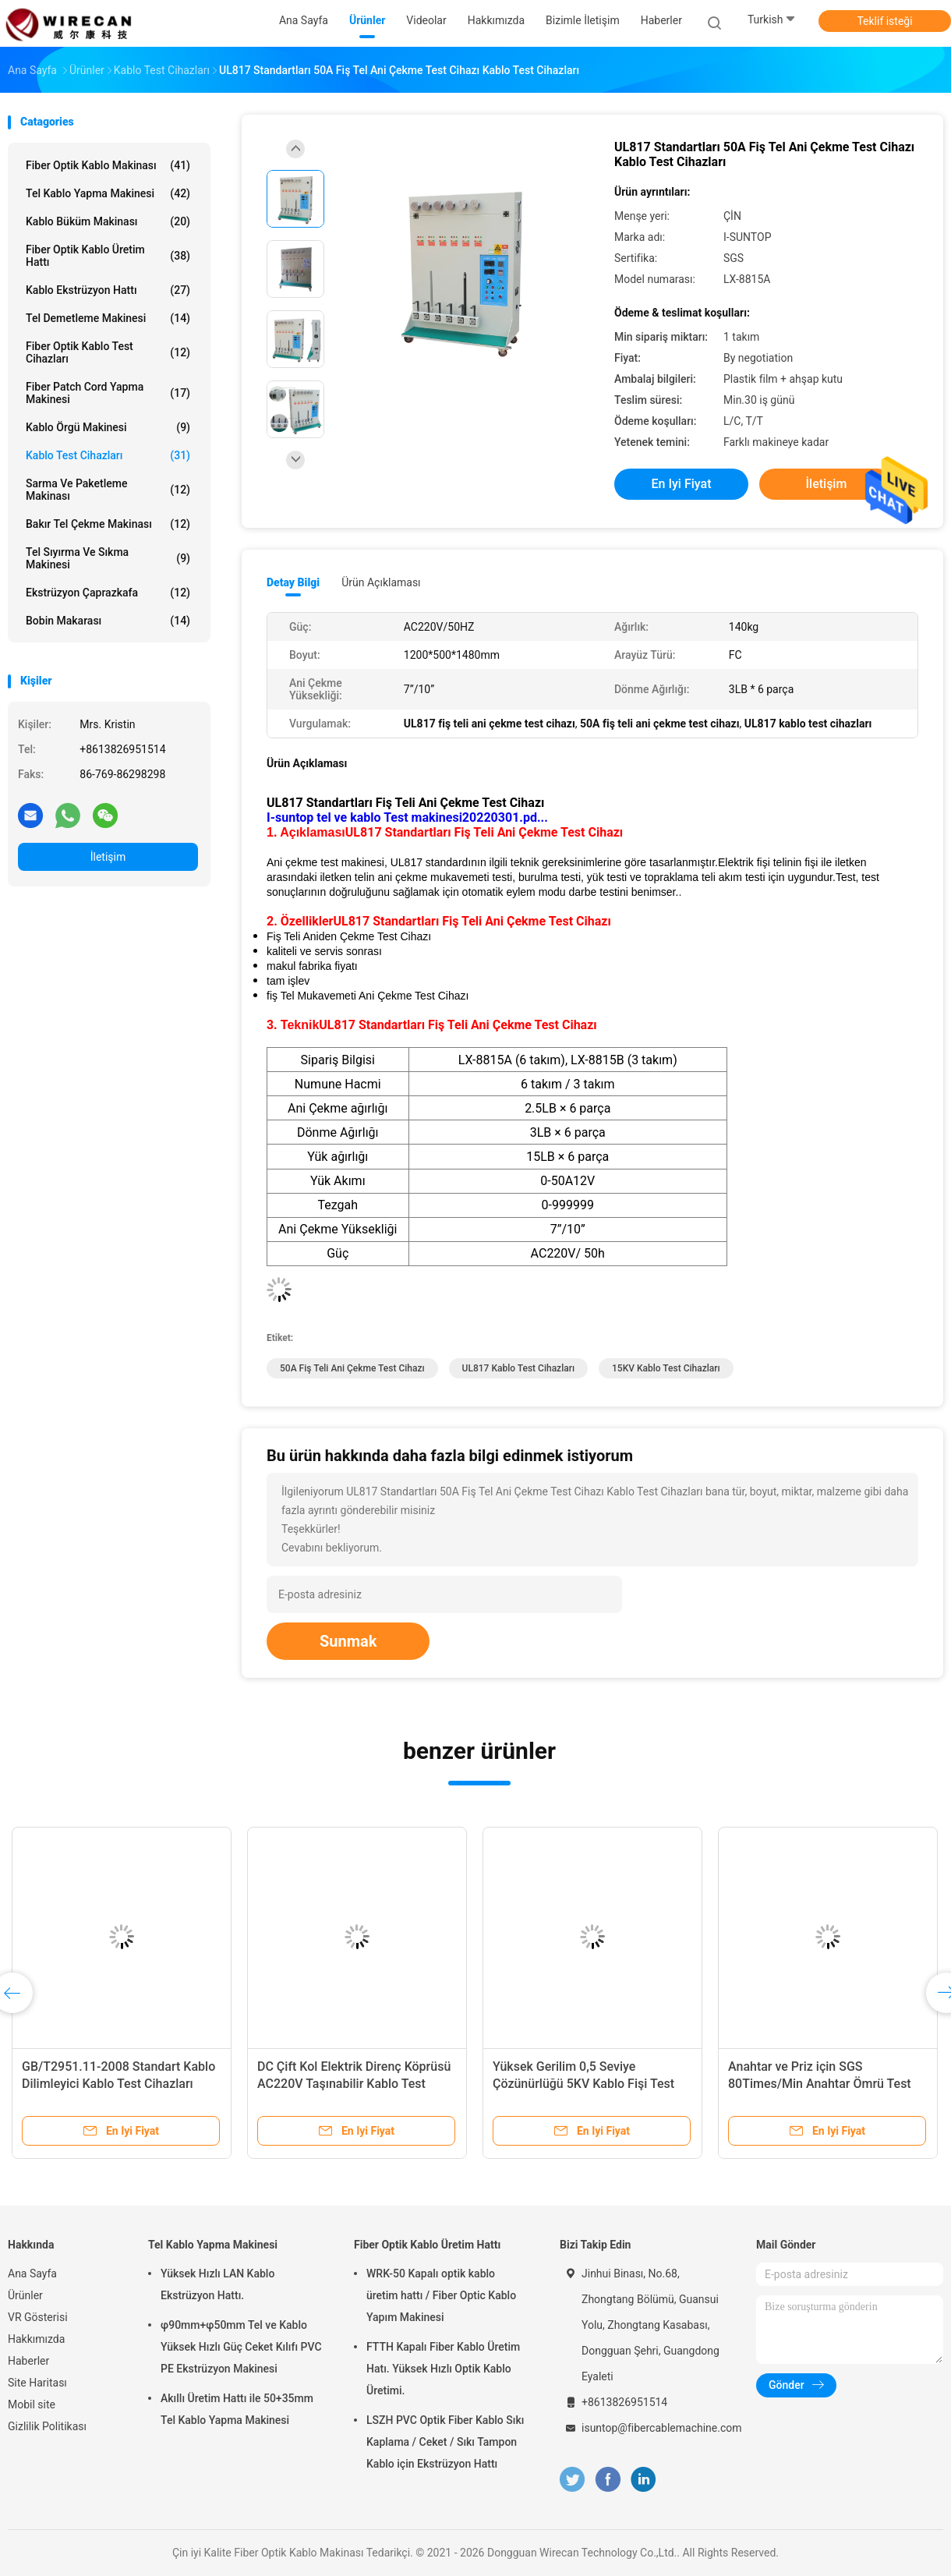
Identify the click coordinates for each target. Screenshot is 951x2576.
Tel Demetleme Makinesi (108, 318)
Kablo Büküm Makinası (108, 221)
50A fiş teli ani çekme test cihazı (352, 1368)
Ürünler (25, 2295)
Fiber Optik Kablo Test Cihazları (108, 352)
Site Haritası (37, 2382)
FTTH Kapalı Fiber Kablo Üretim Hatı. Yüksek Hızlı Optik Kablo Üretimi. (443, 2369)
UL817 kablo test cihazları (518, 1368)
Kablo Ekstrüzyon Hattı (108, 290)
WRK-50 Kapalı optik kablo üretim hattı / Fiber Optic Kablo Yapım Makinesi (441, 2295)
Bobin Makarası (108, 620)
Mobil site (31, 2404)
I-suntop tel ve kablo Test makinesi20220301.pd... (407, 817)
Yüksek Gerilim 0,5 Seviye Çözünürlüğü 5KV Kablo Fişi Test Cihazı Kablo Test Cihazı (583, 2083)
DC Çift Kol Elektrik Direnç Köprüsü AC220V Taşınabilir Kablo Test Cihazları (354, 2083)
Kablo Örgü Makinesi (108, 427)
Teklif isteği (884, 21)
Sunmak (348, 1641)
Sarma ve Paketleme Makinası (108, 489)
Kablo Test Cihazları (108, 455)
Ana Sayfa (32, 2273)
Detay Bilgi (293, 582)
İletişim (108, 857)
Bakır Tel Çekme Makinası (108, 524)
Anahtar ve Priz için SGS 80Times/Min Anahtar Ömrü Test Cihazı (819, 2083)
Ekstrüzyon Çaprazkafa (108, 592)
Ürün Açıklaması (380, 582)
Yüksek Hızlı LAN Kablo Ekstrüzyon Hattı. (217, 2284)
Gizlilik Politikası (47, 2426)
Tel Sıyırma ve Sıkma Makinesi (108, 558)
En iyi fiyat (682, 483)
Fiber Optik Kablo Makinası (108, 165)
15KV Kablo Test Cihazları (666, 1368)
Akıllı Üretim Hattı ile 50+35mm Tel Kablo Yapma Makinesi (237, 2409)
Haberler (28, 2361)
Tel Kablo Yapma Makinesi (108, 193)
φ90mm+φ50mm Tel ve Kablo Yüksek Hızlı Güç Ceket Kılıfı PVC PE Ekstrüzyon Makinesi (241, 2347)
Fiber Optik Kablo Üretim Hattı (108, 255)
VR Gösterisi (38, 2317)
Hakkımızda (36, 2339)
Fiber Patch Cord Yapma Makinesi (108, 392)
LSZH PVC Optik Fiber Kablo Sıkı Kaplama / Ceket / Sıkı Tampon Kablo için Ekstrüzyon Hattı (445, 2442)
